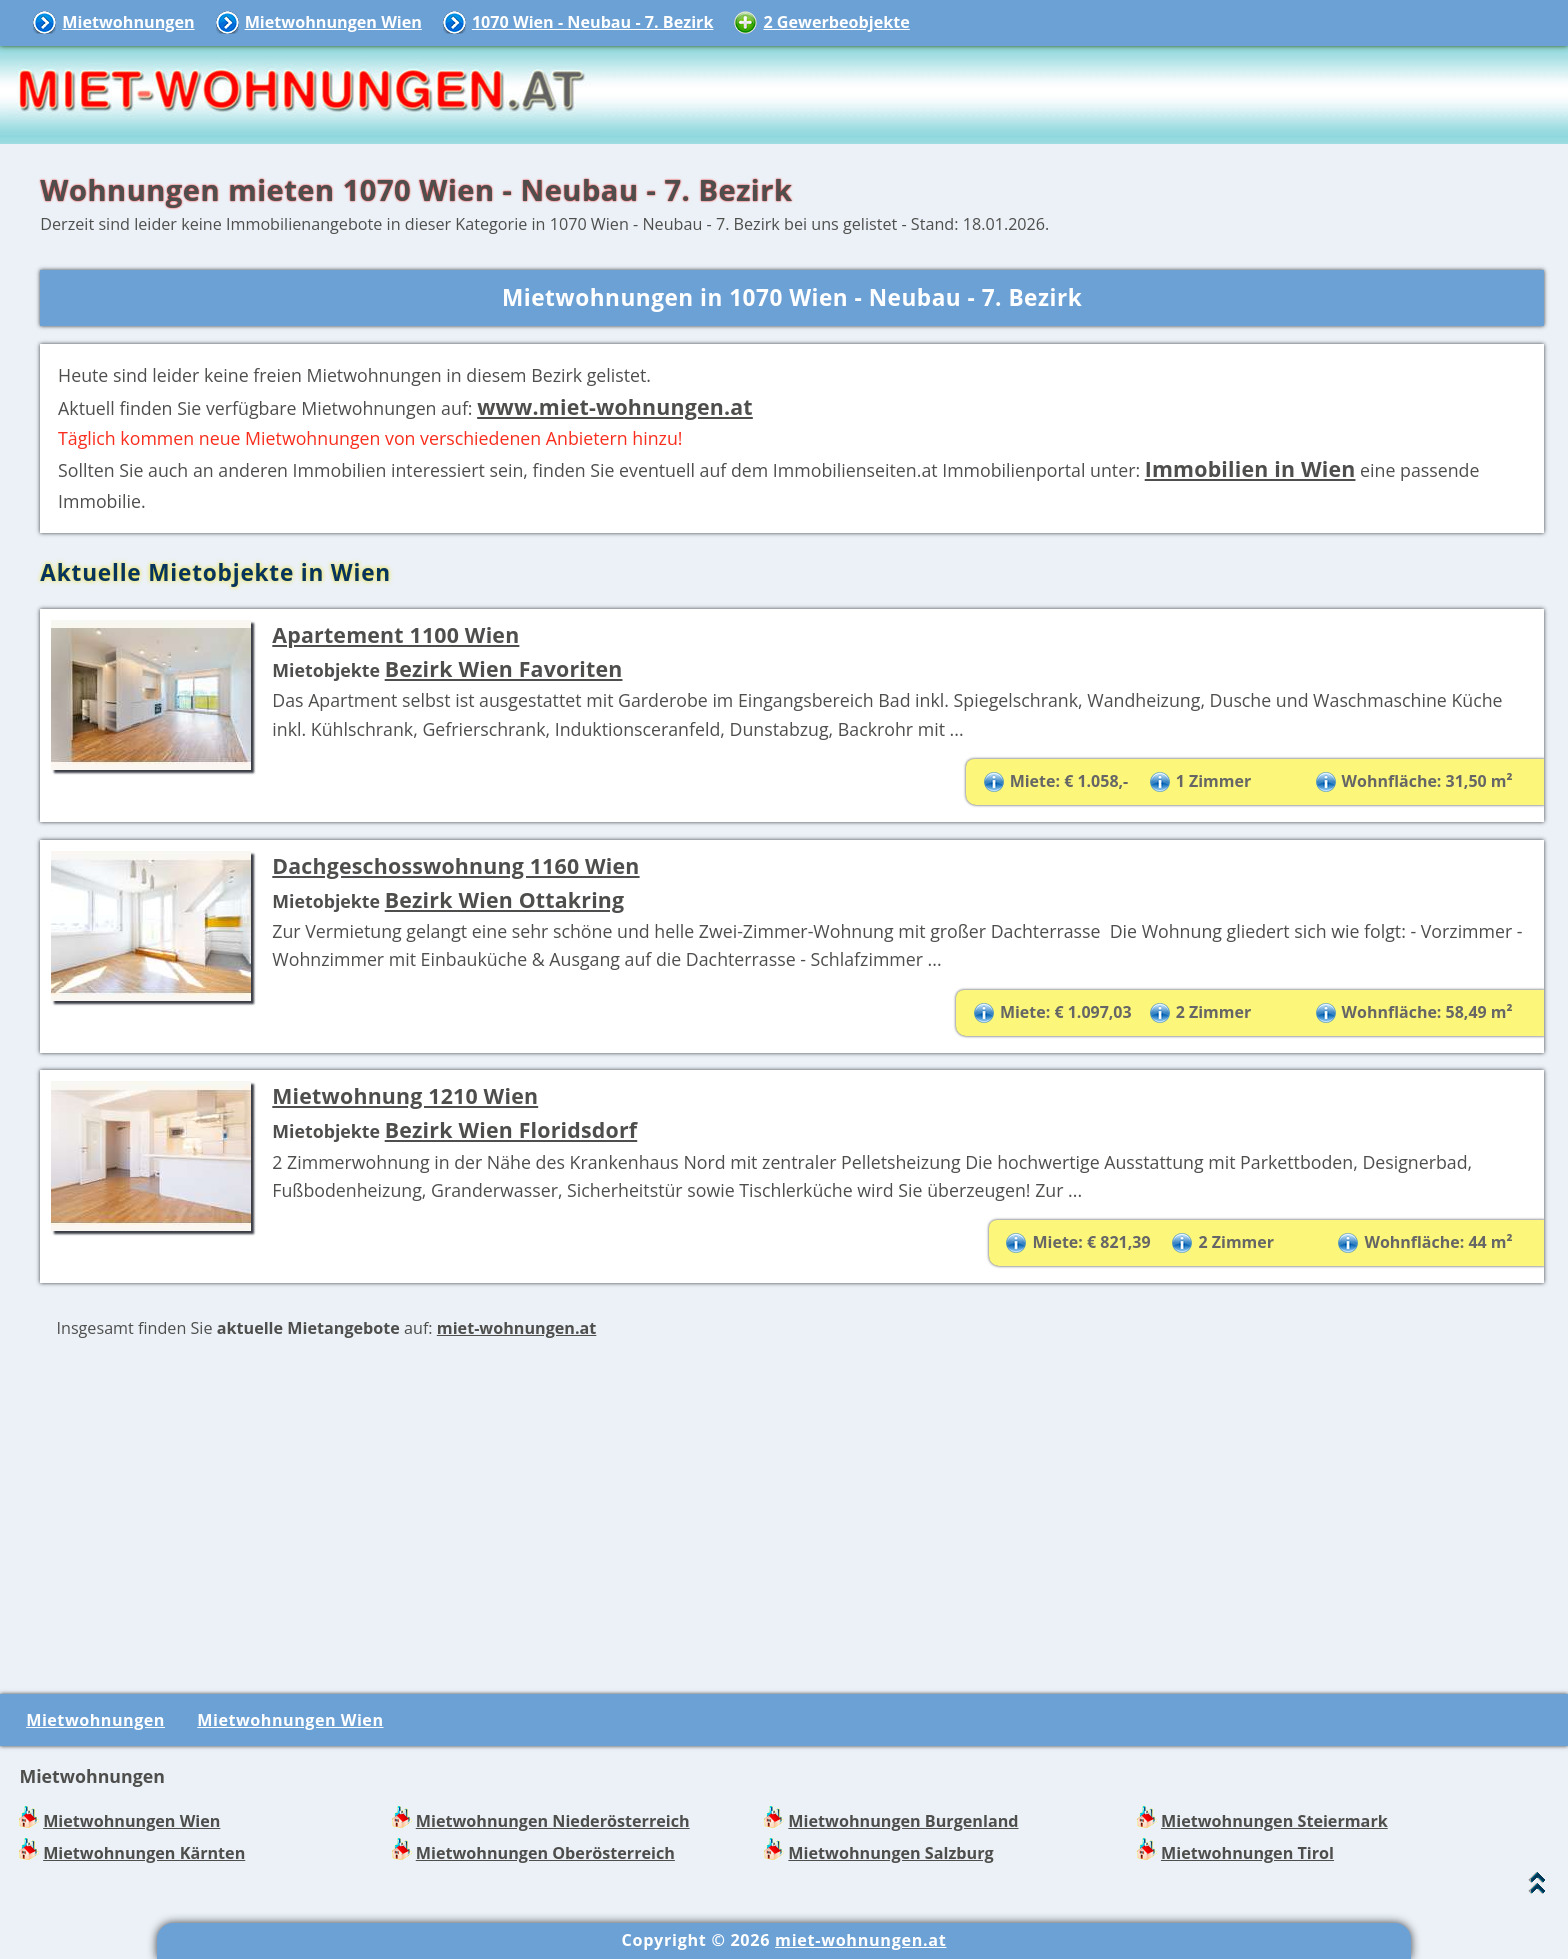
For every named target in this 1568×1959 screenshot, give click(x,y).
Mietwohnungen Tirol (1247, 1853)
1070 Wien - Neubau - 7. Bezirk (593, 22)
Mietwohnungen (128, 22)
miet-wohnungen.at (517, 1328)
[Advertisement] (792, 1514)
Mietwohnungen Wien (333, 22)
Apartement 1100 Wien (395, 634)
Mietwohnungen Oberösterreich (545, 1853)
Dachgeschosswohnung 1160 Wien (455, 865)
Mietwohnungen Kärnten (144, 1853)
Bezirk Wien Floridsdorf (511, 1129)
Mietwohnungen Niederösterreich (553, 1821)
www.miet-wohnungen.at (615, 406)
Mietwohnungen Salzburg (890, 1853)
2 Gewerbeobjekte (836, 22)
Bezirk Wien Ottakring (505, 899)
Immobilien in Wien (1250, 468)
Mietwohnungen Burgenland (903, 1821)
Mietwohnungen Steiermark (1274, 1821)
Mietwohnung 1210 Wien (405, 1095)
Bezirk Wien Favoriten (504, 668)
